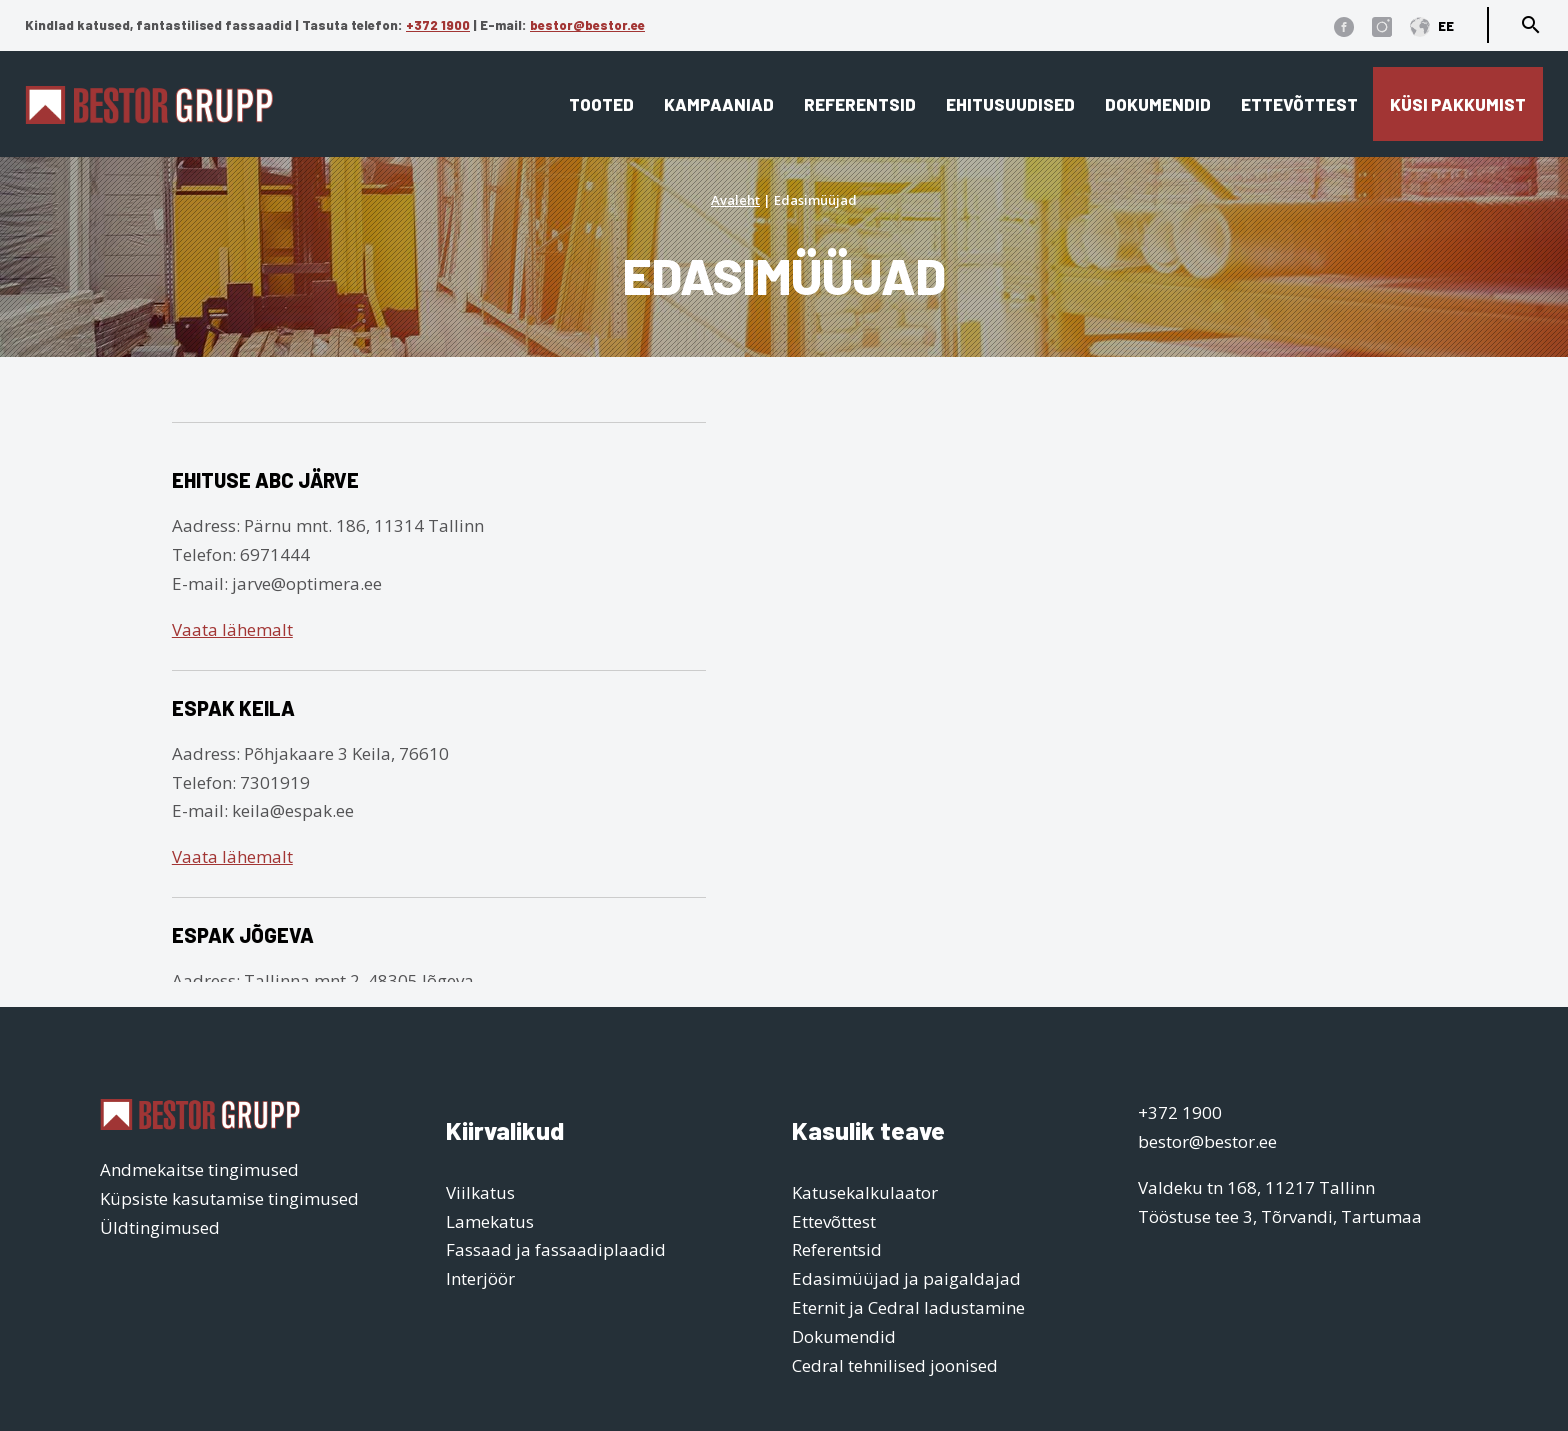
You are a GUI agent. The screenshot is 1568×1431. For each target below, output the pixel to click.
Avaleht (735, 200)
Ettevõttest (1299, 104)
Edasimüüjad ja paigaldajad (906, 1278)
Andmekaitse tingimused (199, 1169)
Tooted (601, 104)
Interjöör (480, 1278)
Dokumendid (1158, 104)
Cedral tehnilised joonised (895, 1365)
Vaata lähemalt (232, 629)
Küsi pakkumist (1458, 104)
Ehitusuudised (1010, 104)
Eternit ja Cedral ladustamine (908, 1307)
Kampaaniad (719, 104)
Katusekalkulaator (865, 1192)
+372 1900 (438, 25)
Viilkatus (480, 1192)
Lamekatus (490, 1221)
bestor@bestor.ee (587, 25)
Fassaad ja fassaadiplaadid (556, 1249)
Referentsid (860, 104)
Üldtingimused (160, 1227)
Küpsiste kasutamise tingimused (229, 1198)
